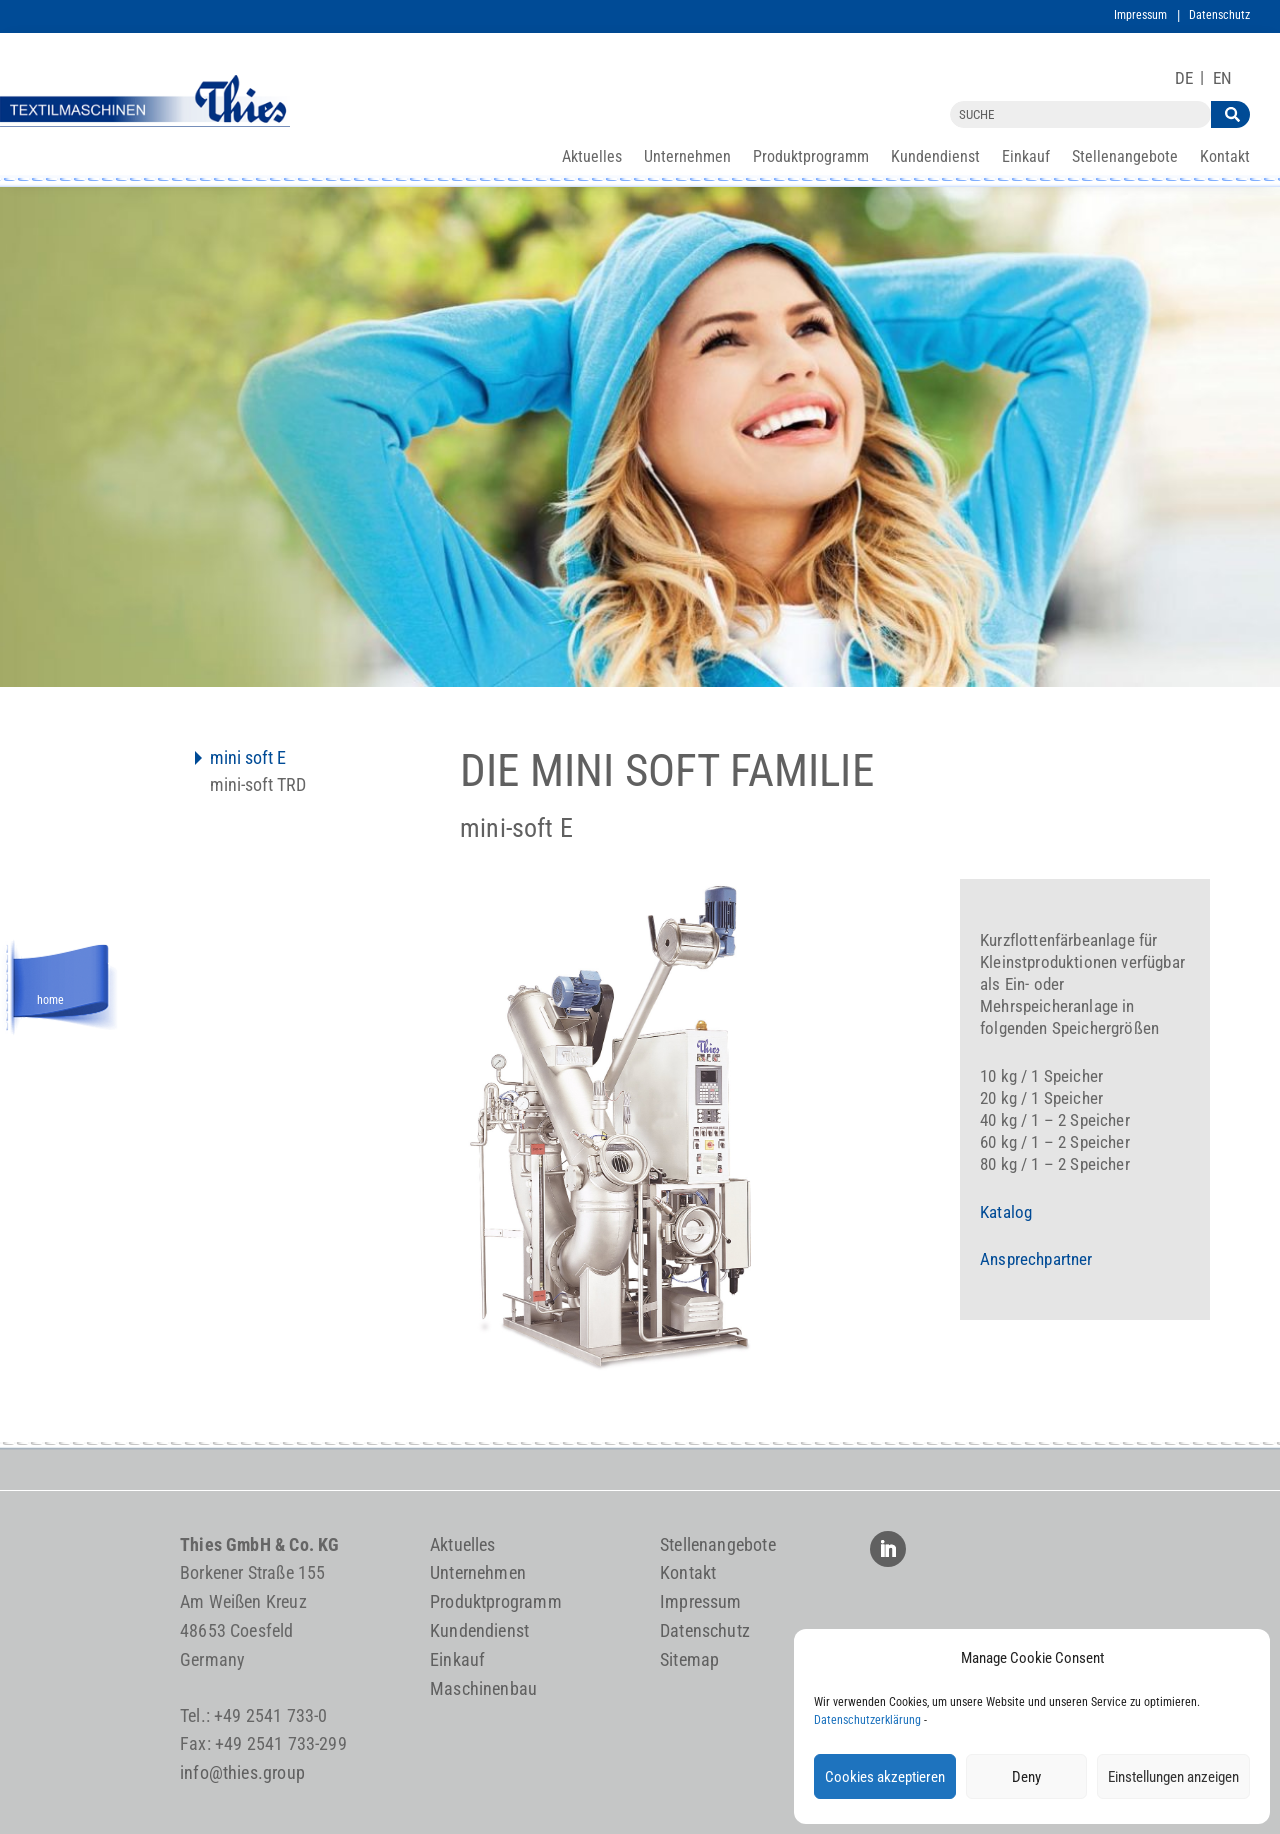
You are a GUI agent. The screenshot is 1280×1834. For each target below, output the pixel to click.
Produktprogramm (811, 158)
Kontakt (1225, 158)
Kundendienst (935, 158)
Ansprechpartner (1036, 1259)
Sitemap (689, 1659)
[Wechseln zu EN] (1222, 78)
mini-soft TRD (258, 786)
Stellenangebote (1125, 158)
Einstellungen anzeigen (1173, 1777)
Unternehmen (687, 158)
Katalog (1006, 1212)
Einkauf (1026, 158)
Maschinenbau (483, 1688)
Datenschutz (1219, 15)
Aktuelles (592, 158)
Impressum (1140, 15)
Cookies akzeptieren (885, 1777)
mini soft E (248, 759)
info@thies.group (242, 1772)
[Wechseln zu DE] (1184, 78)
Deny (1026, 1777)
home (50, 997)
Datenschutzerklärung (867, 1720)
